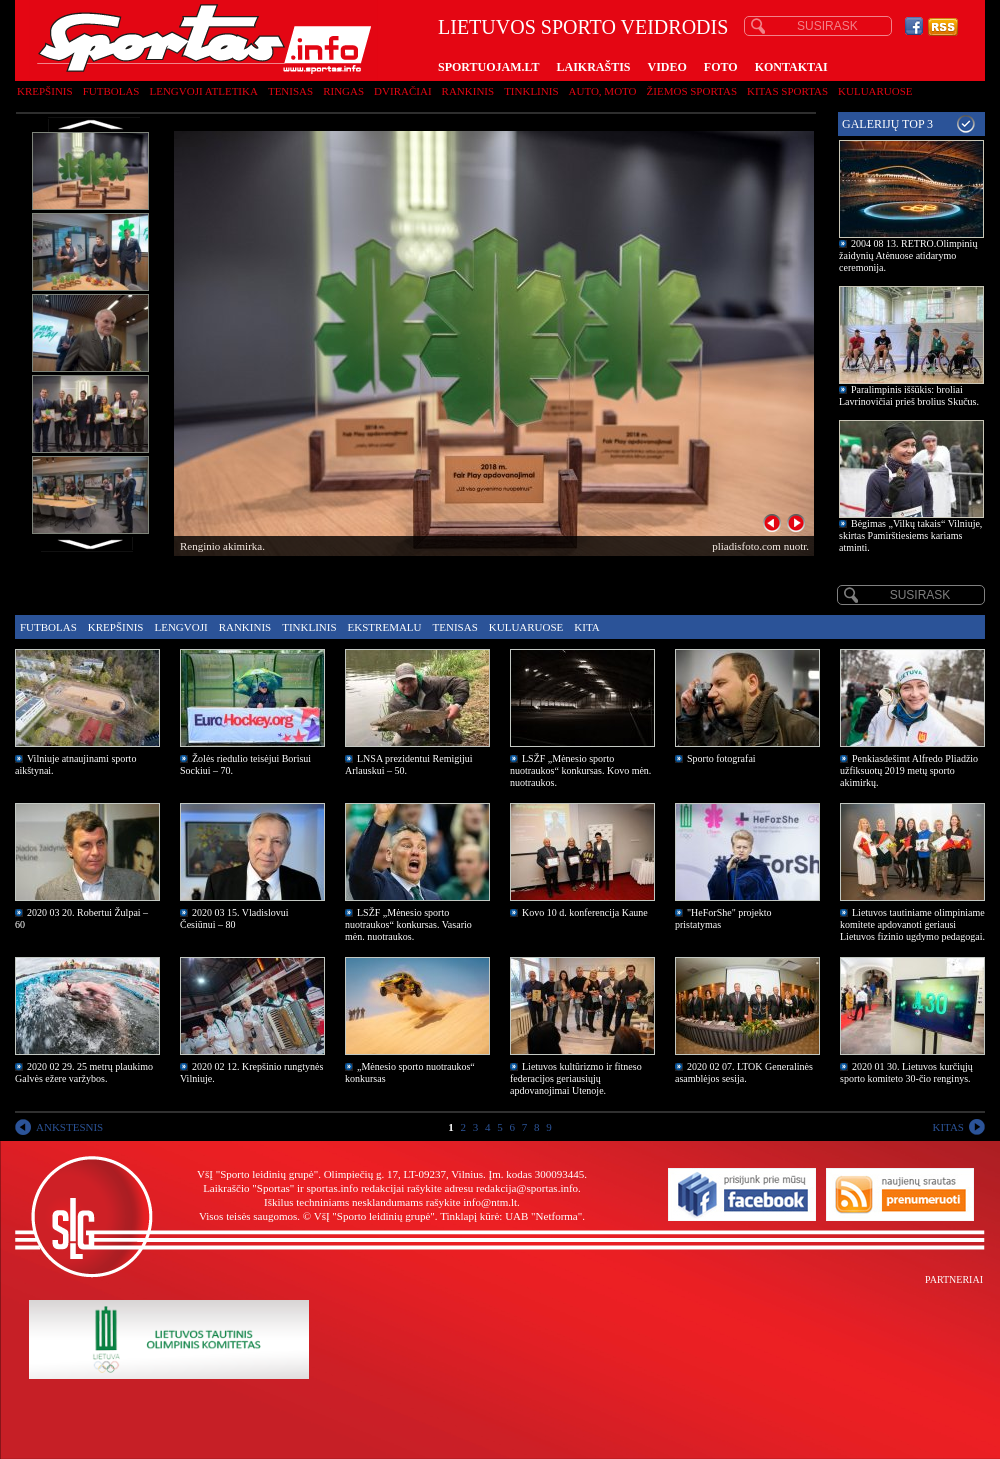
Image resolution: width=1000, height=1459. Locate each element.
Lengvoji (180, 627)
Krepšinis (45, 91)
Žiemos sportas (692, 91)
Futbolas (111, 91)
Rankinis (468, 91)
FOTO (721, 67)
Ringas (343, 91)
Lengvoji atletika (203, 91)
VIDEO (667, 67)
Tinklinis (531, 91)
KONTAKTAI (791, 67)
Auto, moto (603, 91)
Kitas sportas (787, 91)
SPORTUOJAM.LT (488, 67)
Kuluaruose (875, 91)
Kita (586, 627)
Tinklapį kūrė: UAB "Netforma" (511, 1216)
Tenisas (290, 91)
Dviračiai (402, 91)
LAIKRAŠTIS (593, 67)
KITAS (948, 1127)
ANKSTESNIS (69, 1127)
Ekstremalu (385, 627)
